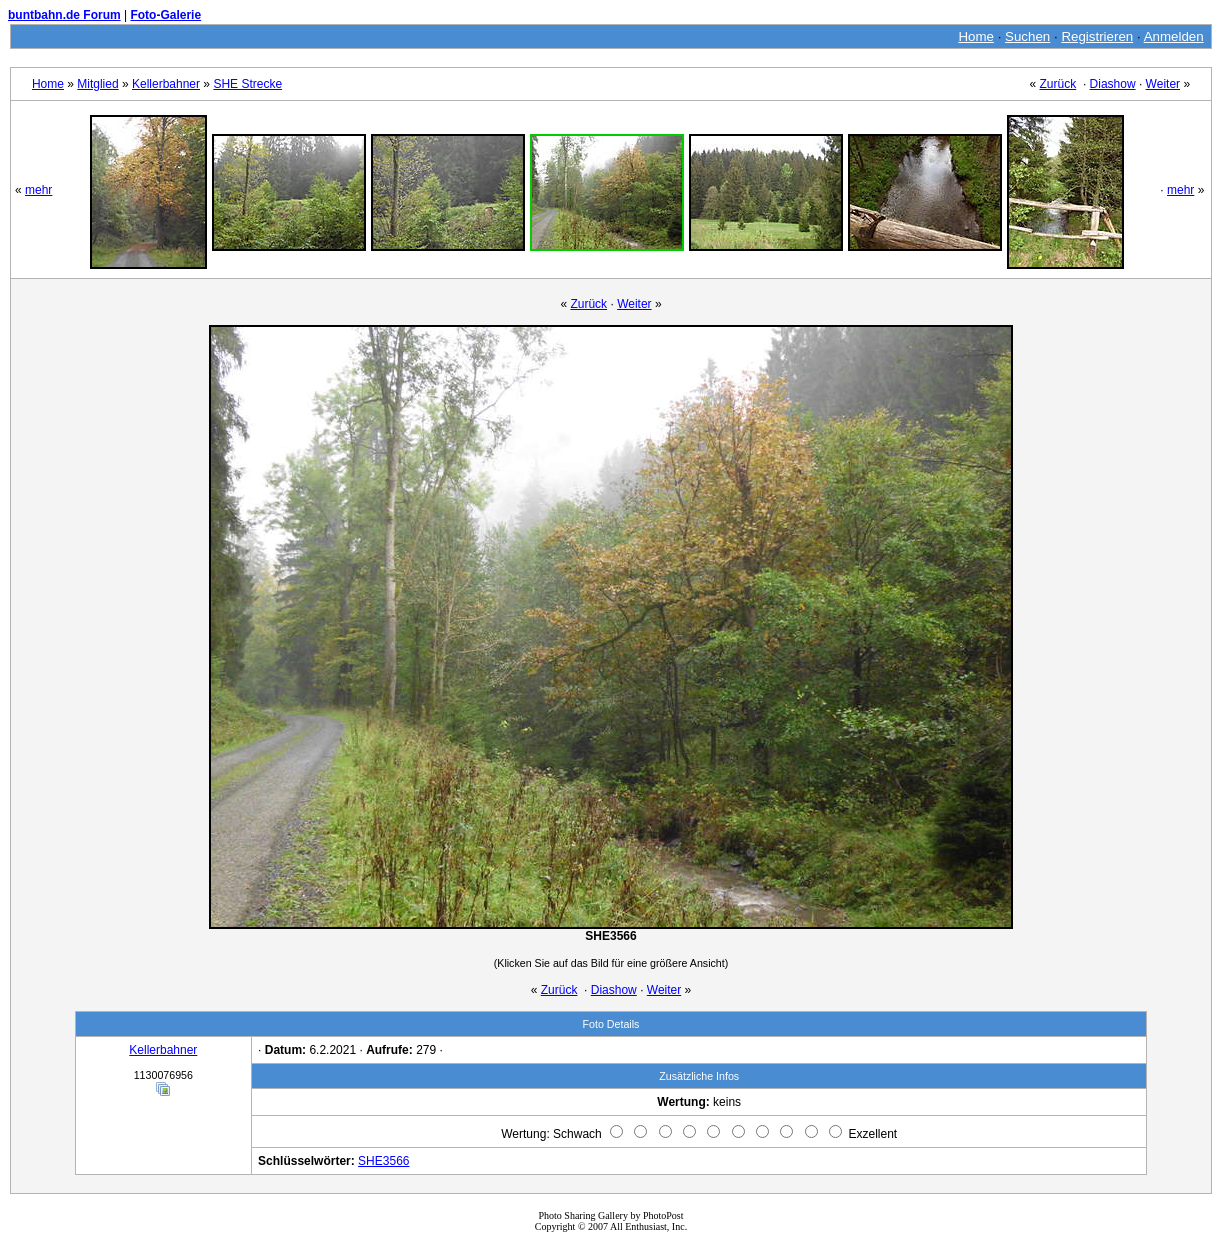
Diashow (1113, 84)
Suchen (1027, 36)
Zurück (1058, 84)
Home (976, 36)
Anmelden (1174, 36)
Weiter (1163, 84)
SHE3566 (383, 1161)
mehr (38, 190)
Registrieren (1097, 36)
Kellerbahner (166, 84)
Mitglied (97, 84)
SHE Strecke (247, 84)
